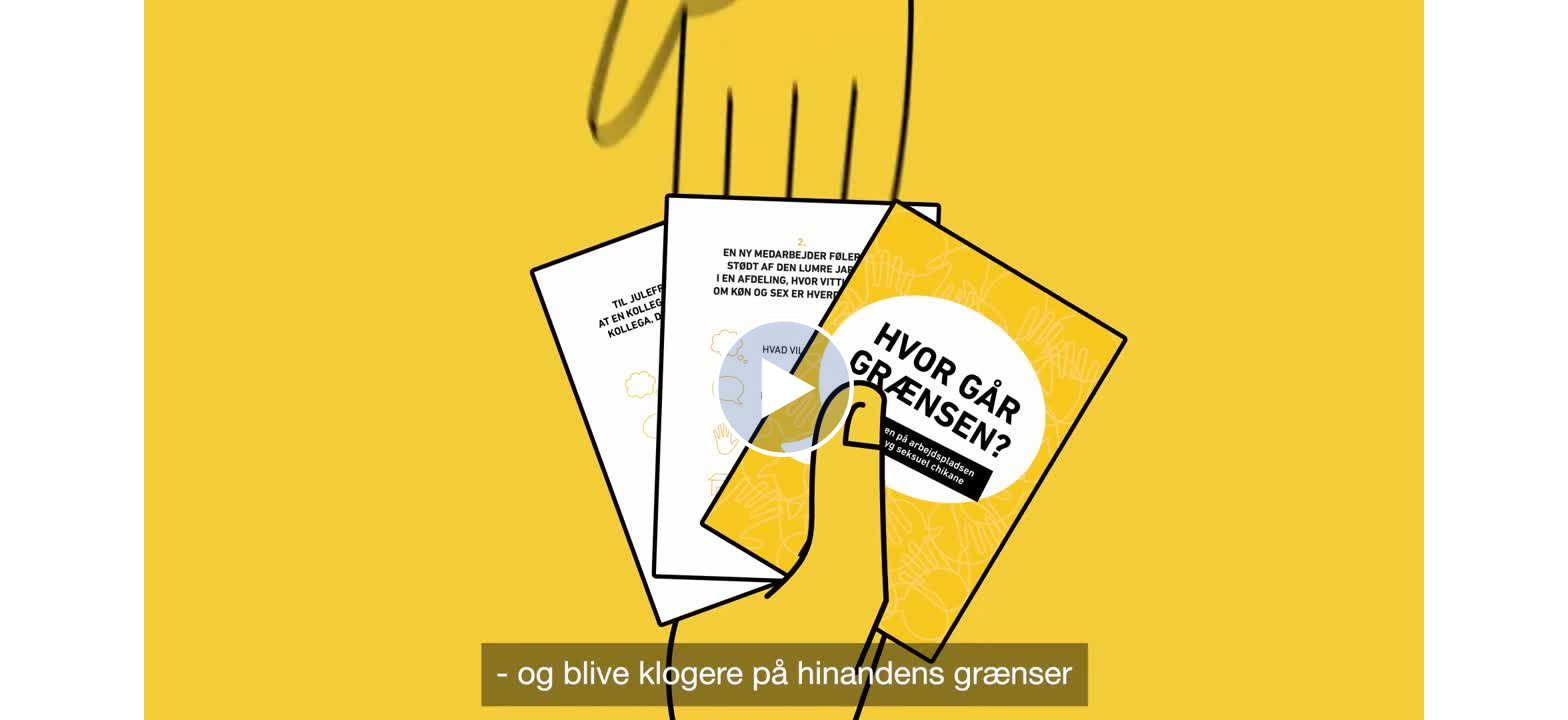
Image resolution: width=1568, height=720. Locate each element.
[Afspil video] (784, 452)
